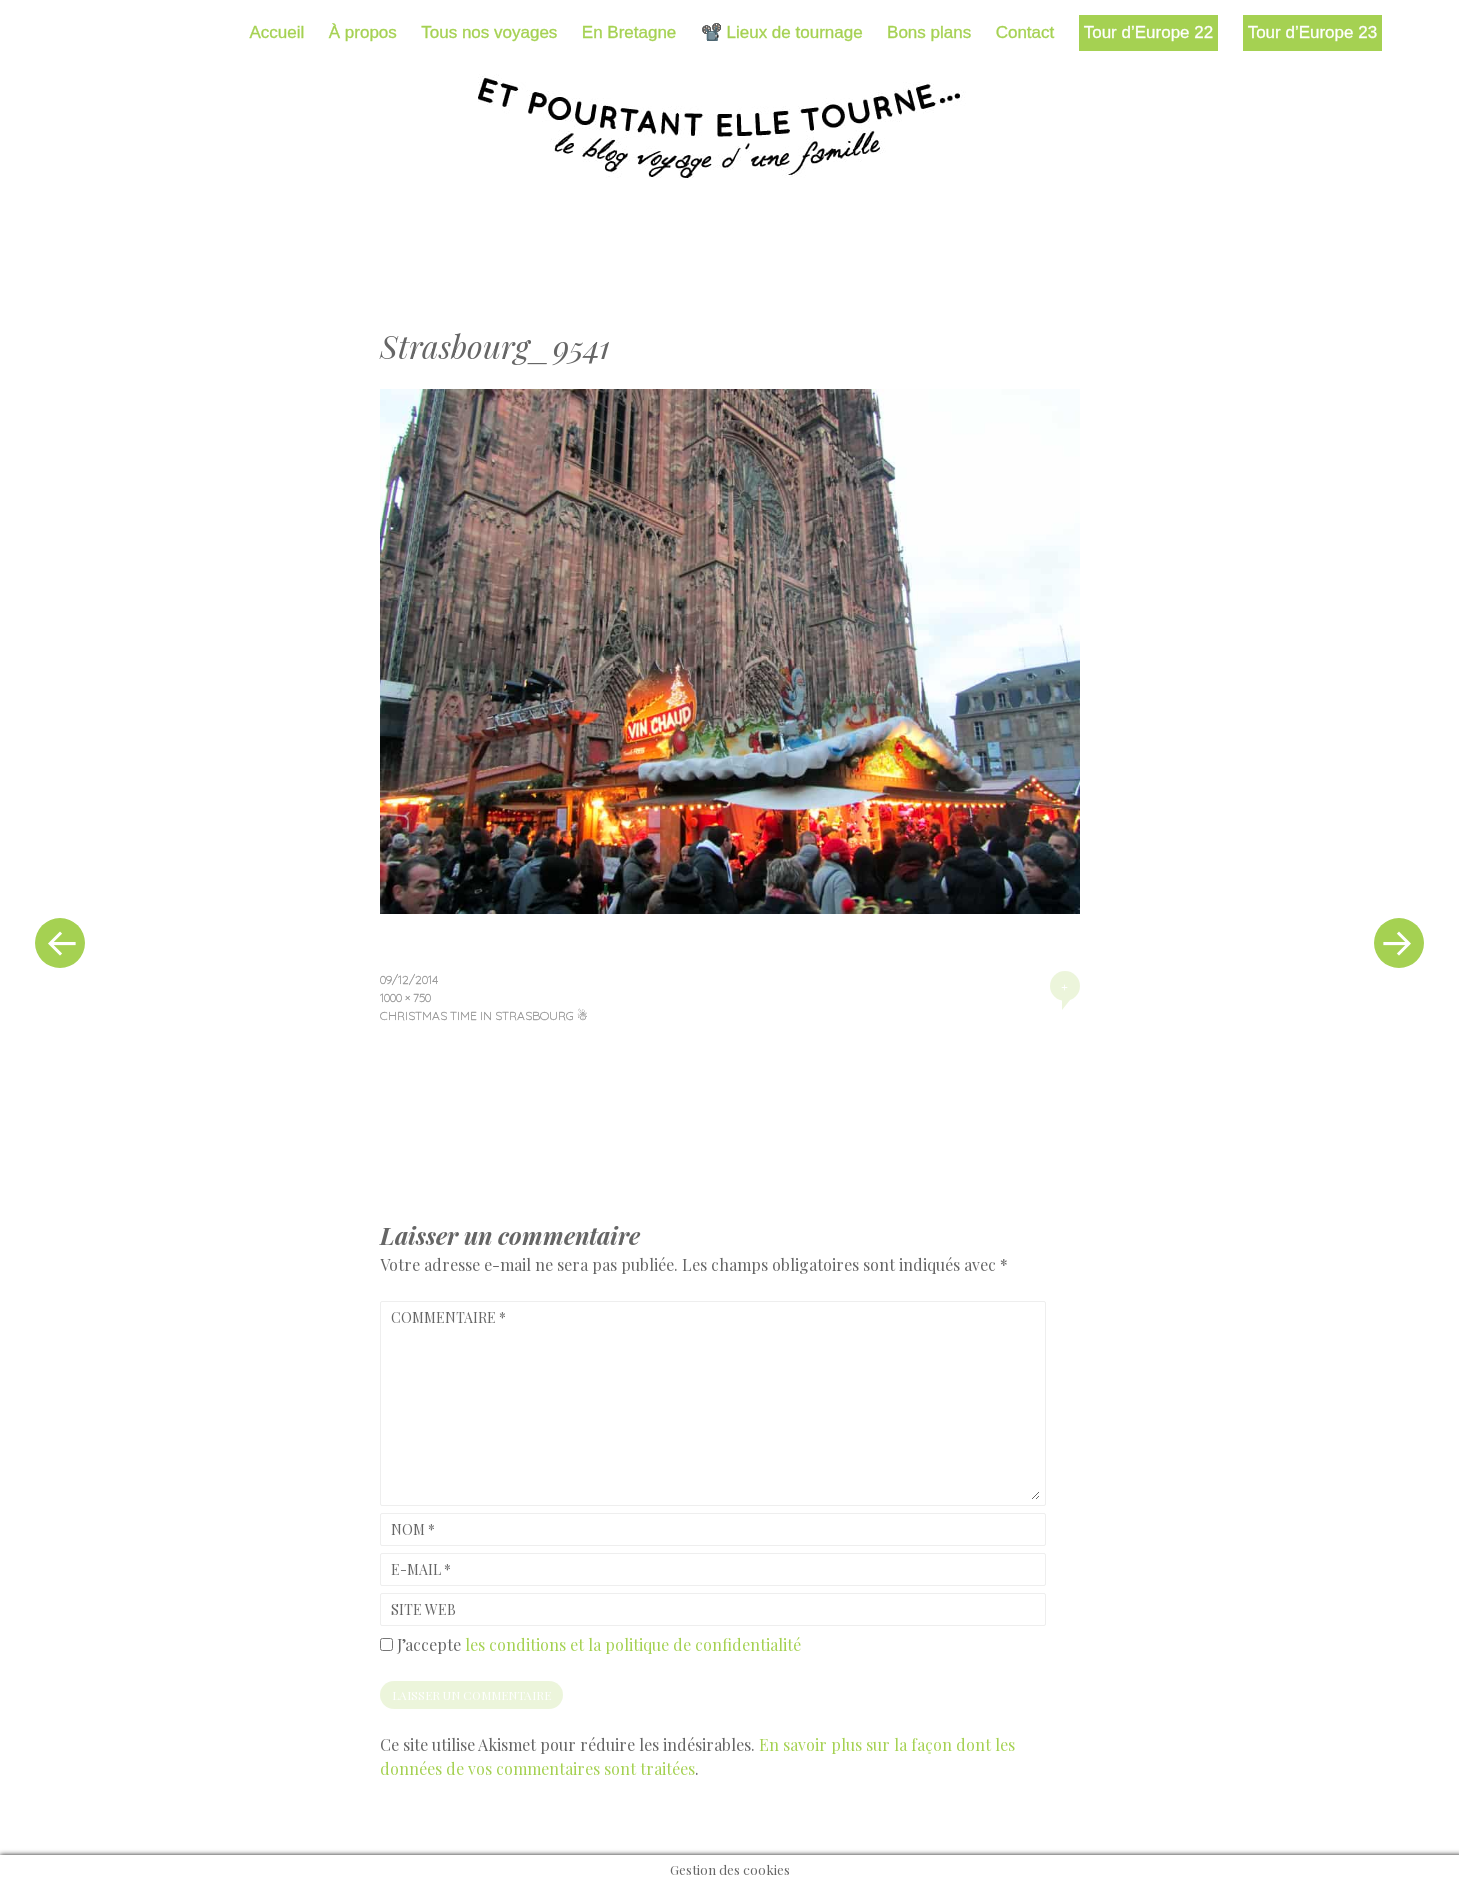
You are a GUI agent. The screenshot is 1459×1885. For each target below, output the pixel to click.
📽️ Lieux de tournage (782, 32)
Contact (1025, 32)
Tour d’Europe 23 (1312, 32)
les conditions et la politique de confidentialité (633, 1644)
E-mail (421, 1569)
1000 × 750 (405, 997)
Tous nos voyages (489, 32)
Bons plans (929, 32)
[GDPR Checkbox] (386, 1644)
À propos (363, 32)
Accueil (277, 32)
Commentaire (448, 1317)
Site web (423, 1609)
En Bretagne (629, 32)
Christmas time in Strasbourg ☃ (484, 1015)
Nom (413, 1529)
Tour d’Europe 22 (1148, 32)
